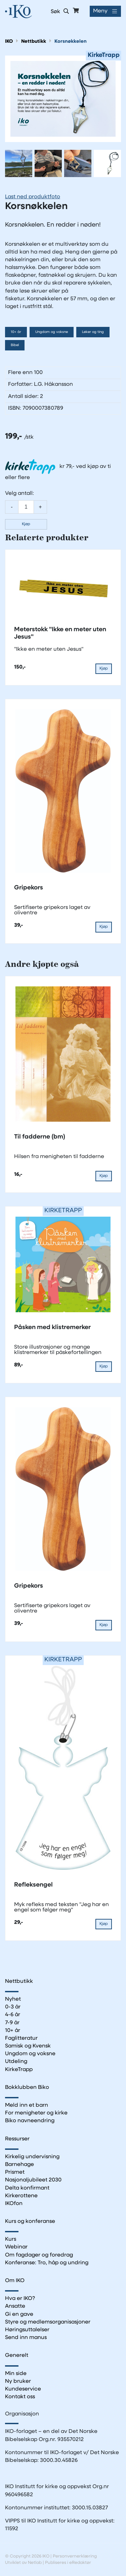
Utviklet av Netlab (23, 2563)
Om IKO (15, 2280)
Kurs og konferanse (30, 2221)
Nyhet (13, 1999)
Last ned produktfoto (32, 197)
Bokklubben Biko (27, 2087)
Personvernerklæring (75, 2556)
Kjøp (26, 524)
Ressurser (17, 2139)
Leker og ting (93, 332)
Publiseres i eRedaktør (68, 2563)
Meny (100, 11)
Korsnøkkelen (70, 41)
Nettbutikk (33, 41)
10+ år (16, 332)
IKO (9, 41)
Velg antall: (19, 493)
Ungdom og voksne (51, 332)
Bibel (15, 345)
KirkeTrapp (19, 2069)
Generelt (16, 2355)
